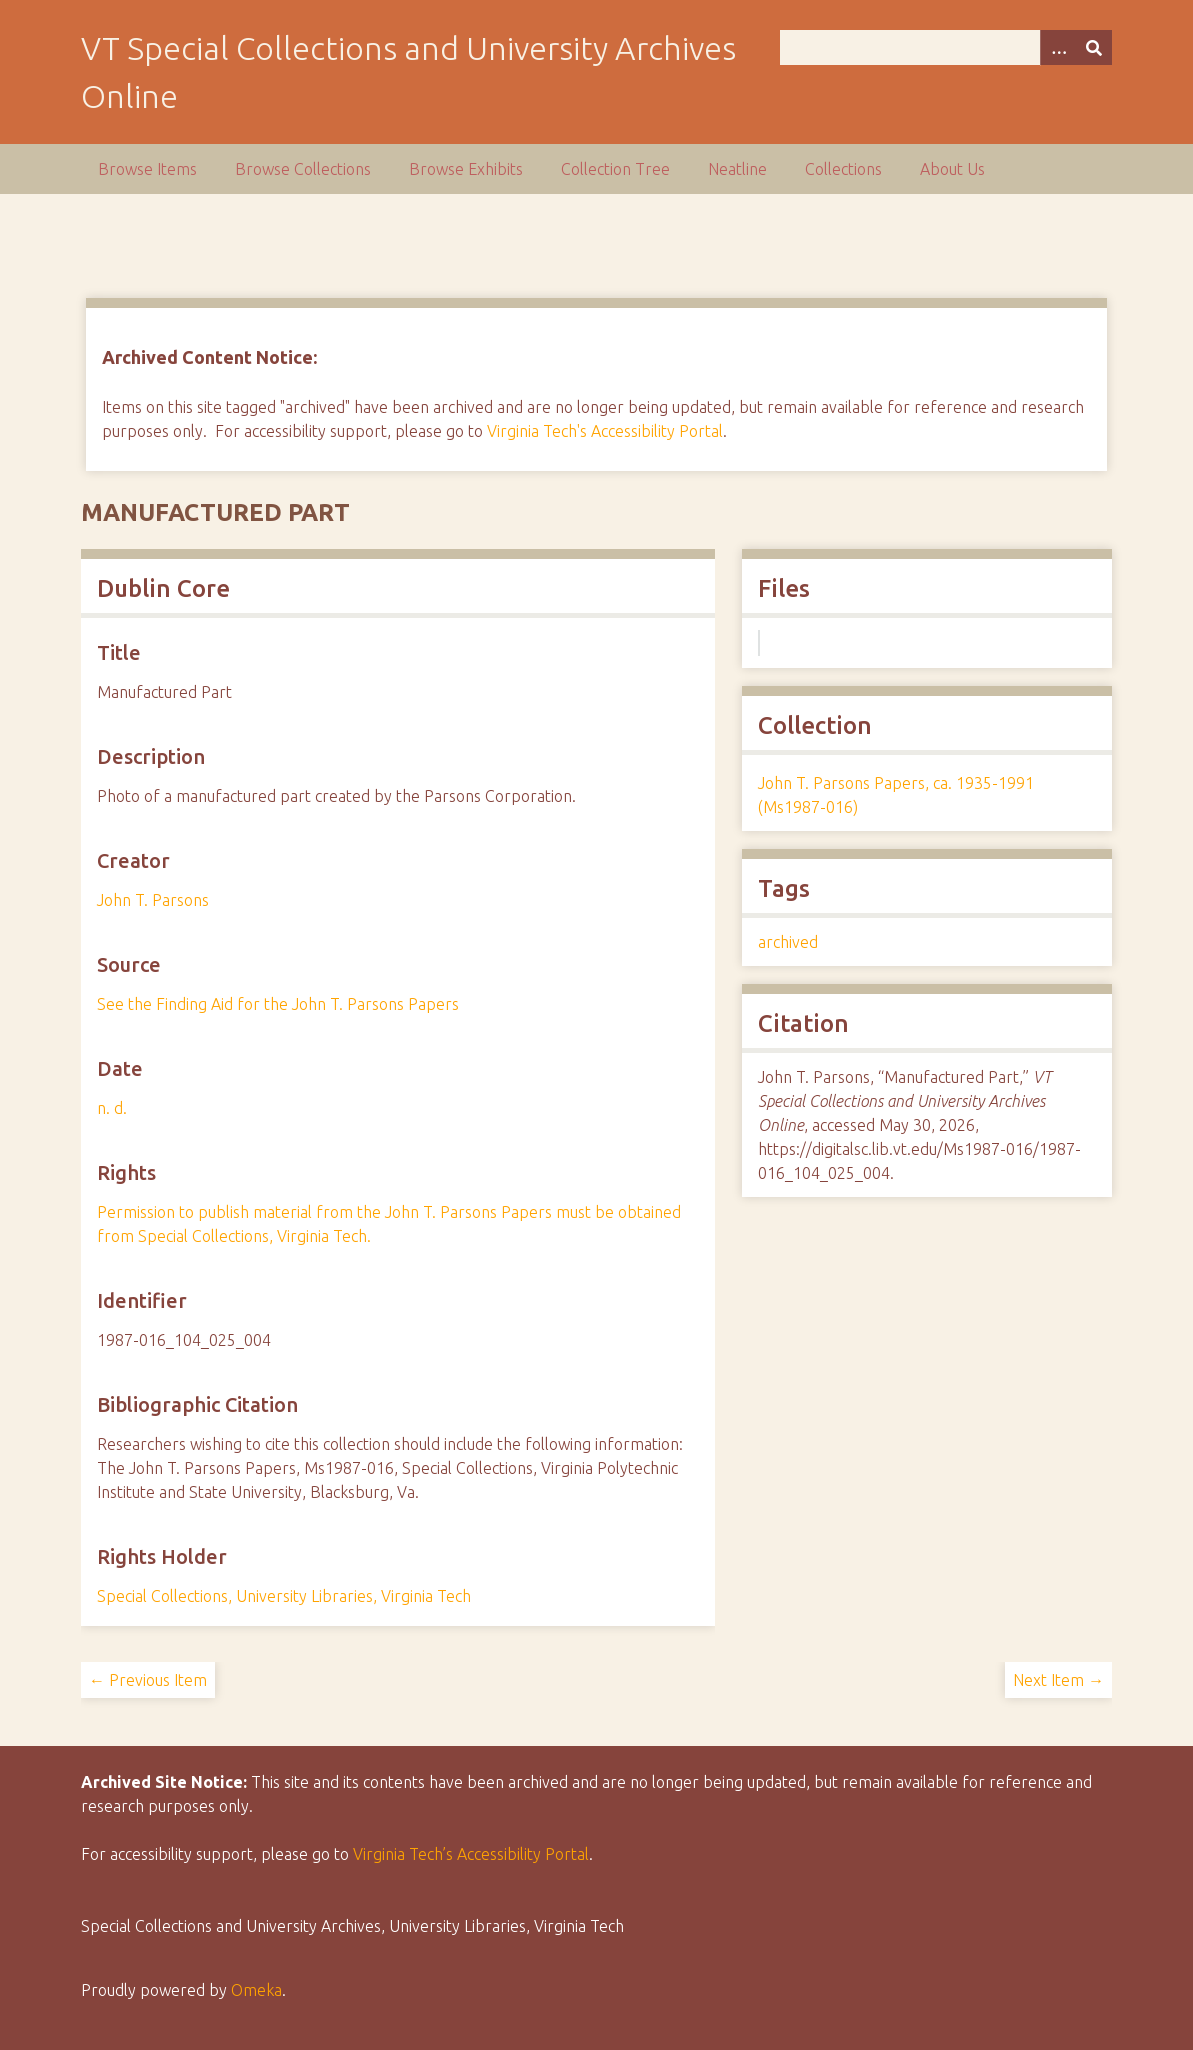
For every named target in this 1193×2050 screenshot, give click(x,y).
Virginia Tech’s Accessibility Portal (471, 1854)
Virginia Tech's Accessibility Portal (605, 431)
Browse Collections (303, 169)
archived (788, 942)
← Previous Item (148, 1680)
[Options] (1058, 47)
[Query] (946, 47)
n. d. (112, 1108)
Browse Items (147, 169)
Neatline (737, 169)
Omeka (256, 1990)
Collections (843, 169)
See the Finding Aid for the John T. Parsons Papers (278, 1004)
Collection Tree (615, 169)
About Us (952, 169)
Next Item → (1058, 1680)
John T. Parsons (153, 900)
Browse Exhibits (466, 169)
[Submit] (1094, 47)
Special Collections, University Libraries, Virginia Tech (284, 1596)
